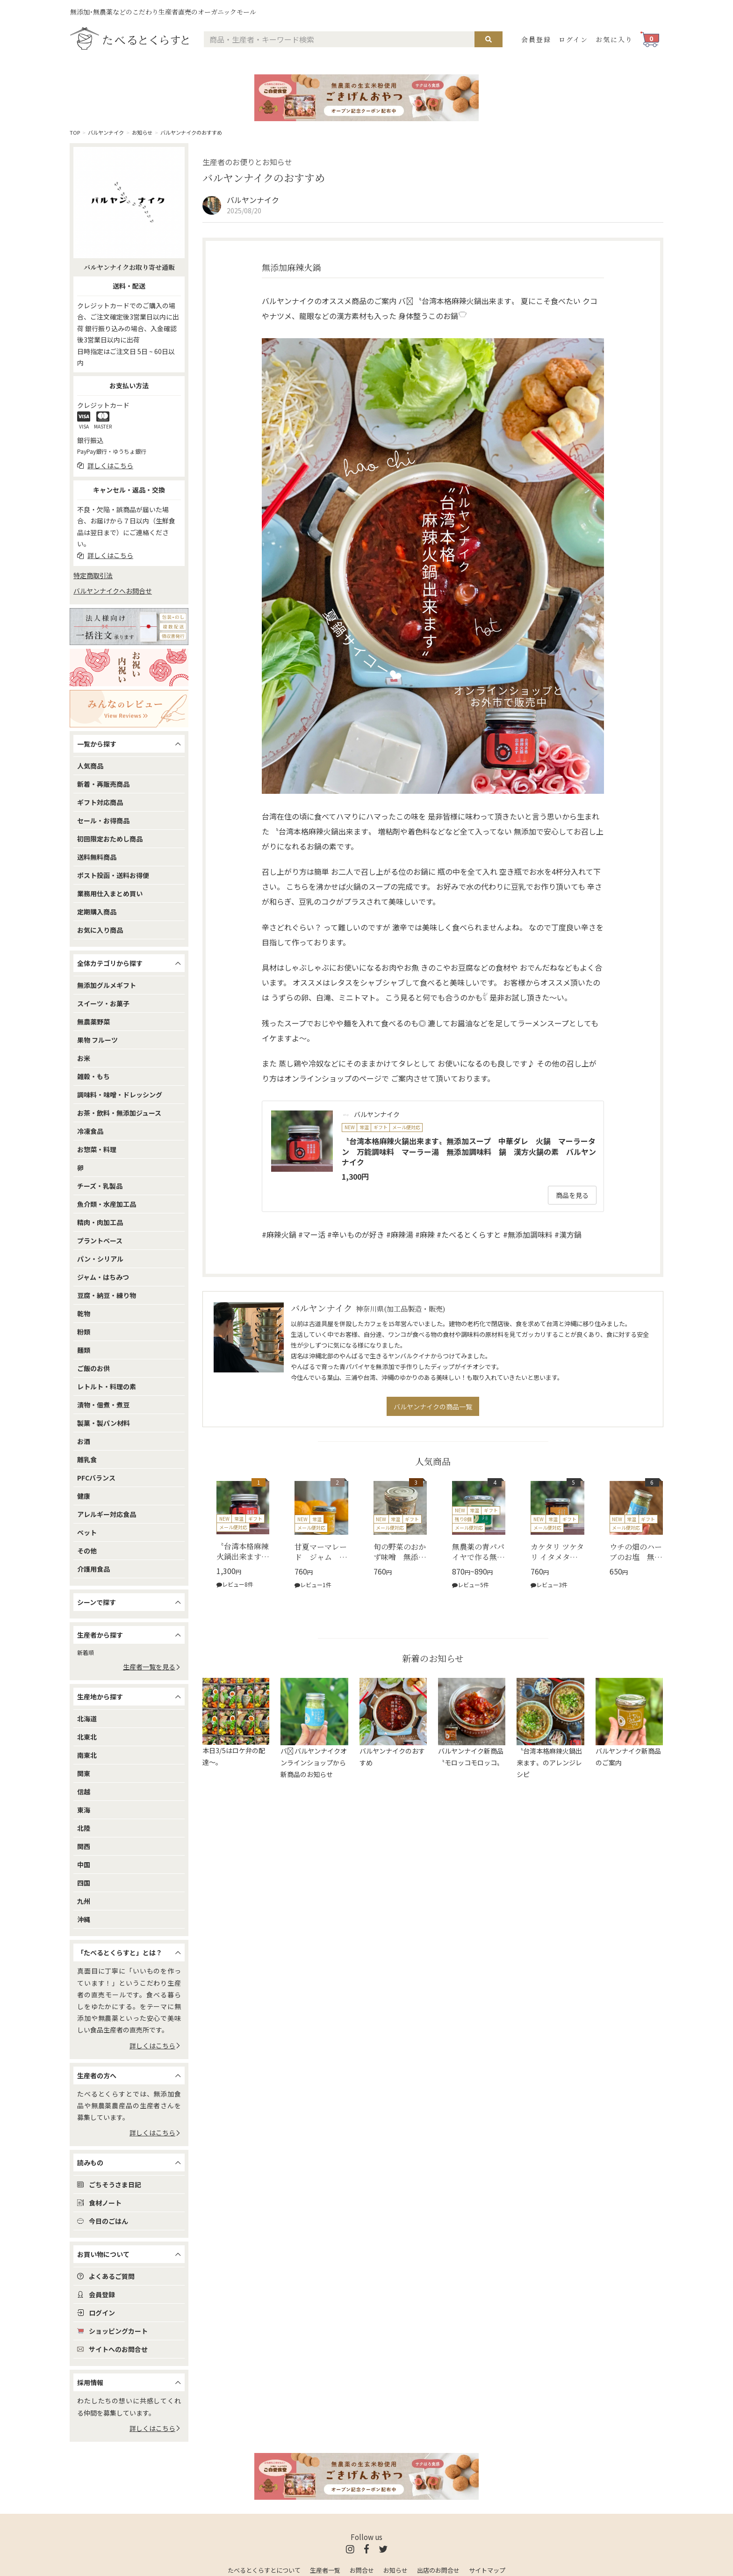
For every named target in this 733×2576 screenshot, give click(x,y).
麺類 (83, 1350)
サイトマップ (487, 2570)
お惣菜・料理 (96, 1149)
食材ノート (99, 2202)
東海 (83, 1809)
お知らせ (142, 132)
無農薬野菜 (93, 1021)
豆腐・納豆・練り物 (106, 1295)
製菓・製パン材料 (103, 1423)
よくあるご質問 (106, 2276)
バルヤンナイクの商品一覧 (433, 1406)
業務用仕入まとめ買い (110, 893)
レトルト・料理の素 (106, 1386)
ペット (87, 1532)
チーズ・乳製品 (99, 1185)
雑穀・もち (93, 1076)
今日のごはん (102, 2221)
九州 (83, 1901)
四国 (83, 1882)
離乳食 (87, 1459)
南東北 (87, 1755)
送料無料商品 (96, 857)
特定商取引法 (93, 575)
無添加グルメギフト (106, 985)
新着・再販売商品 (103, 784)
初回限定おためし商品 (110, 838)
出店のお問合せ (438, 2570)
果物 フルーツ (97, 1040)
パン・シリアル (100, 1258)
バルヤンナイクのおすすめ (191, 132)
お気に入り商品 (100, 930)
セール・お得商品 (103, 820)
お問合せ (362, 2570)
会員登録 (536, 39)
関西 (83, 1846)
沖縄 (83, 1919)
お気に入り (614, 39)
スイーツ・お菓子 (103, 1003)
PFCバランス (96, 1477)
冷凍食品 (90, 1131)
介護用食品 (93, 1569)
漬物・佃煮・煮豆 (103, 1404)
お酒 (83, 1441)
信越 (83, 1791)
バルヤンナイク (106, 132)
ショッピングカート (112, 2331)
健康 (83, 1496)
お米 (83, 1058)
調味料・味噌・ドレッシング (119, 1094)
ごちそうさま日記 (109, 2184)
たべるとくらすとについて (264, 2570)
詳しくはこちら (155, 2045)
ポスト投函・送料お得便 (113, 875)
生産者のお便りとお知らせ (247, 161)
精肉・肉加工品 (100, 1222)
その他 (87, 1550)
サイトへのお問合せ (112, 2349)
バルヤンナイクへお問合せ (112, 590)
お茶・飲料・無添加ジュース (119, 1112)
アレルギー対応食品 (106, 1514)
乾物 (83, 1313)
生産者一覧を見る (152, 1666)
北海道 (87, 1718)
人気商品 (90, 765)
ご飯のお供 (93, 1368)
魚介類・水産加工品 (106, 1204)
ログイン (573, 39)
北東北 (87, 1737)
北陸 (83, 1828)
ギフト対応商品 (100, 802)
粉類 (83, 1331)
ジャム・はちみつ (103, 1277)
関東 (83, 1773)
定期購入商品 (96, 911)
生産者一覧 (325, 2570)
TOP (75, 132)
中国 (83, 1864)
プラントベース (99, 1240)
